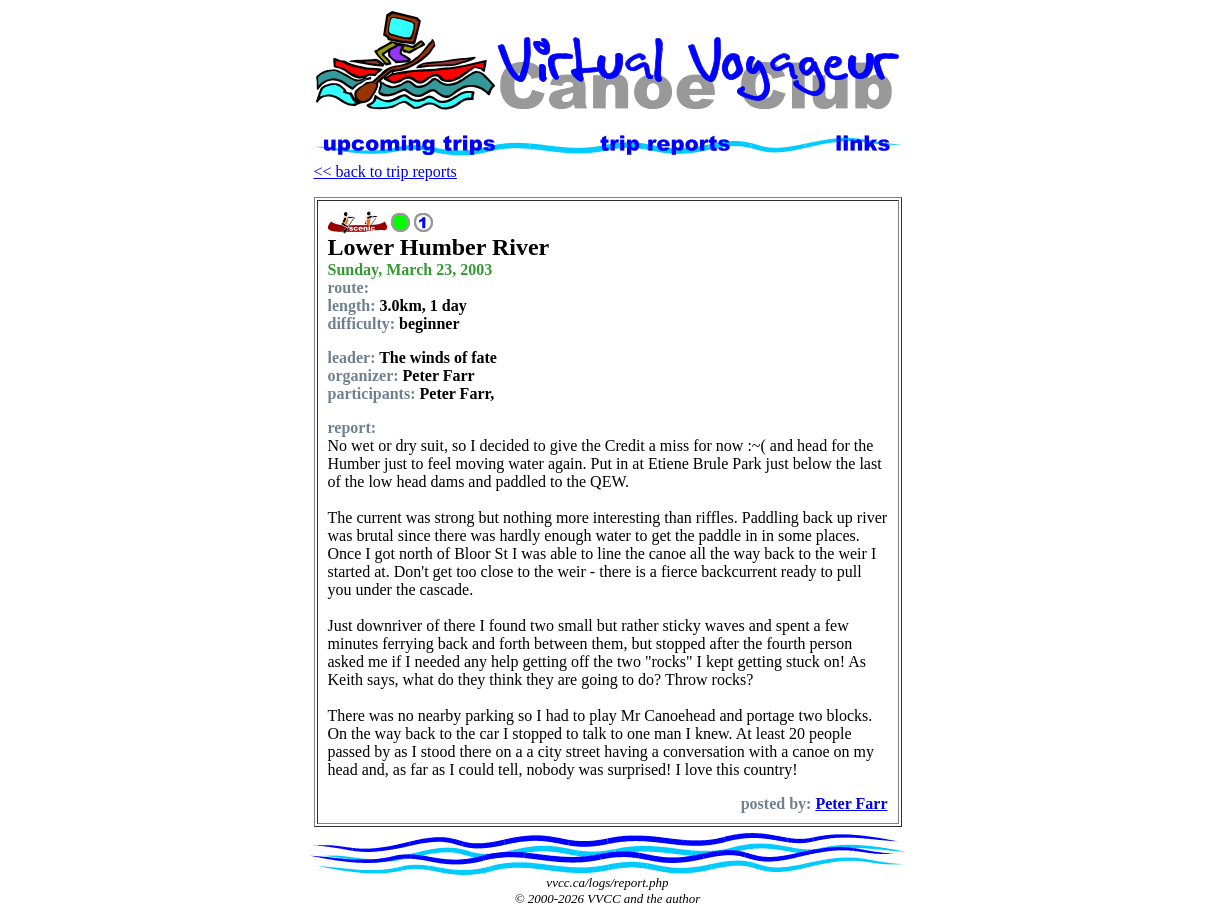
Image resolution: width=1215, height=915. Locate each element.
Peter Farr (851, 803)
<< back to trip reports (385, 171)
